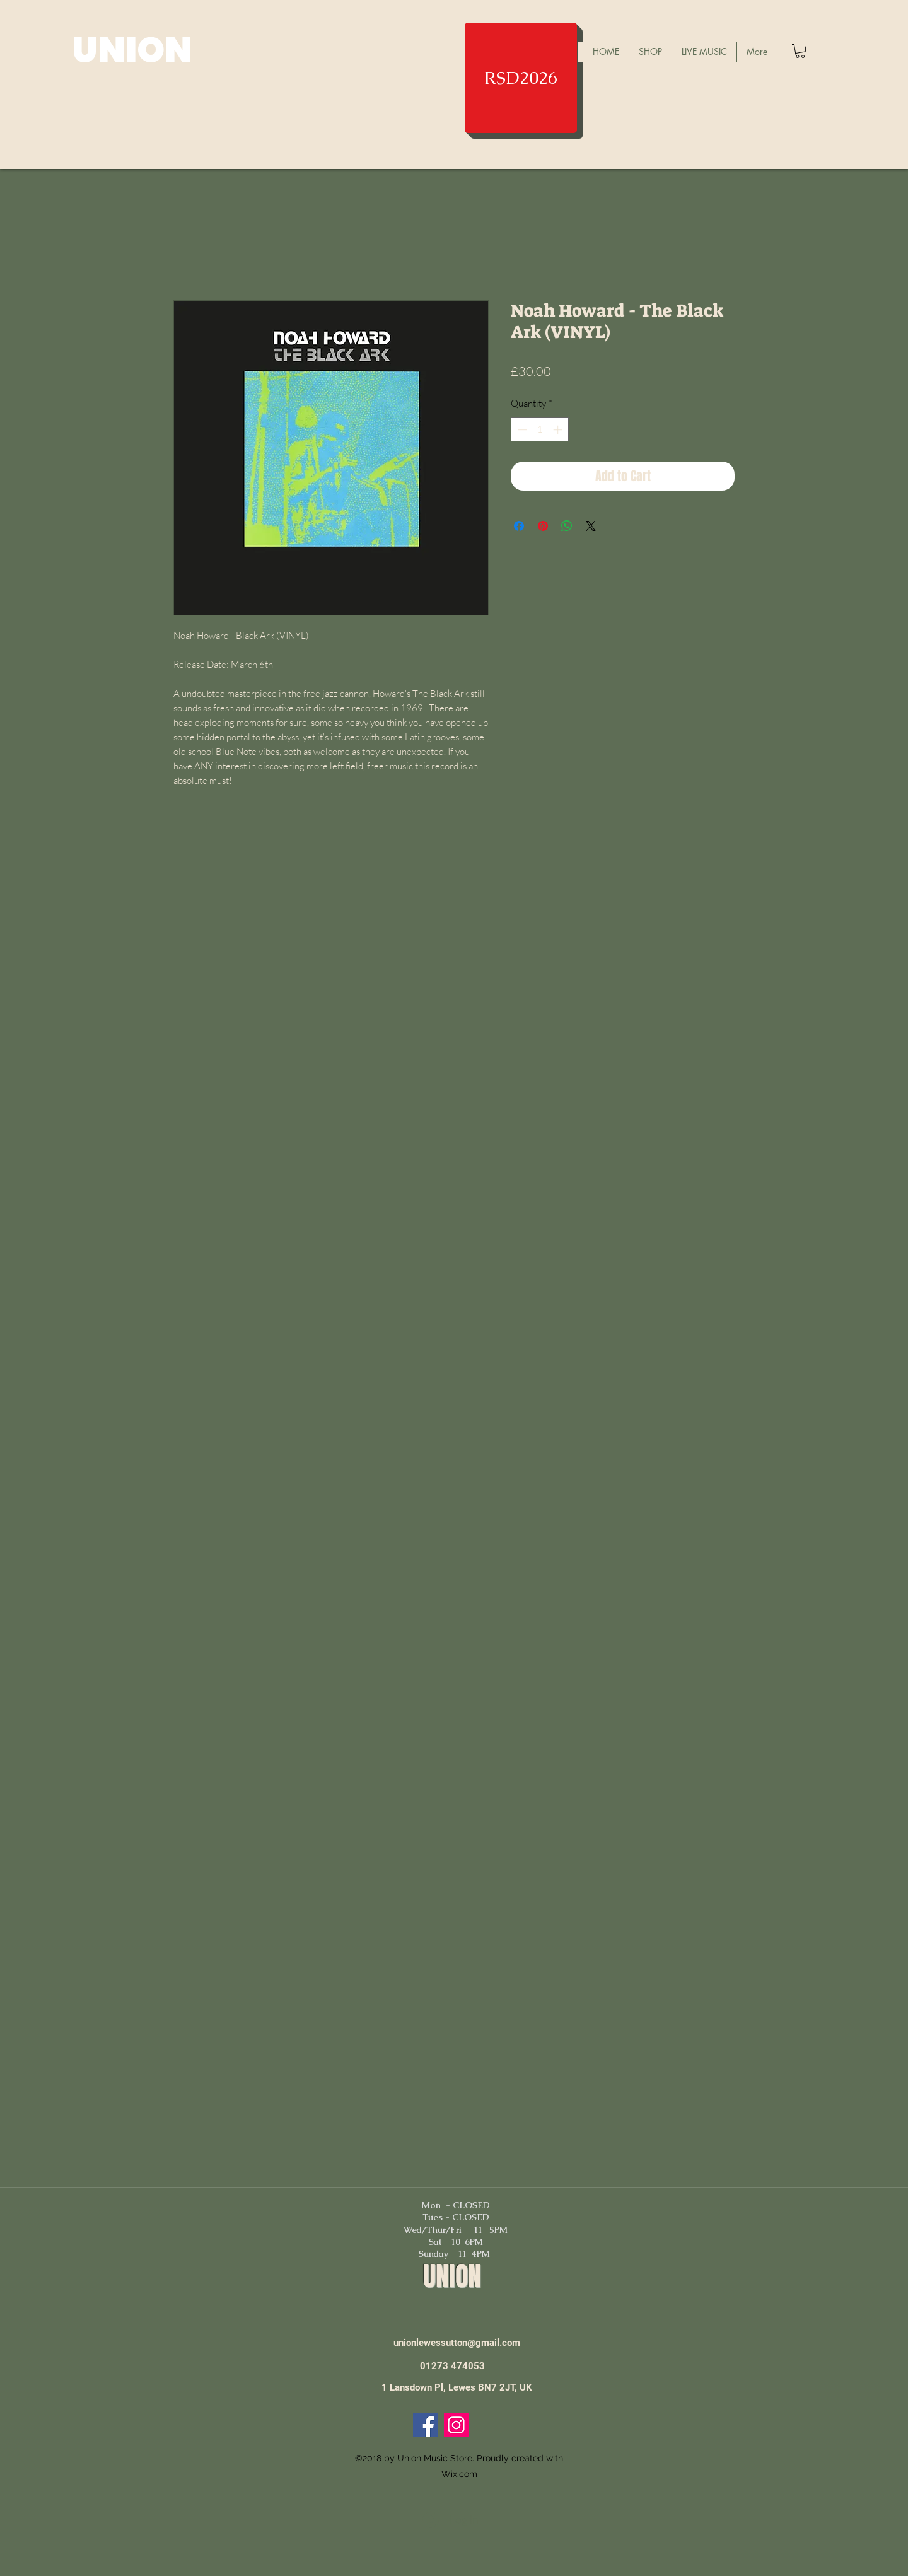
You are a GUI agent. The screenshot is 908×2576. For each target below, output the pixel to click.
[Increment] (559, 429)
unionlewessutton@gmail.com (456, 2342)
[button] (800, 51)
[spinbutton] (540, 429)
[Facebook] (425, 2425)
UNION (132, 50)
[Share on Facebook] (519, 525)
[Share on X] (590, 525)
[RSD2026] (521, 78)
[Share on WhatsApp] (566, 525)
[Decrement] (521, 429)
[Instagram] (456, 2425)
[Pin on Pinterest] (542, 525)
